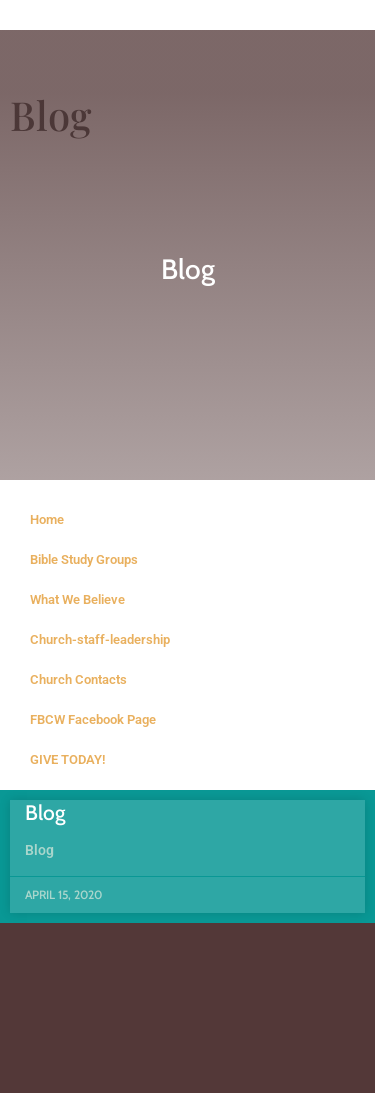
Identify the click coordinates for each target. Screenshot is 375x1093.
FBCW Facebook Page (93, 719)
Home (47, 519)
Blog (45, 812)
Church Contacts (78, 679)
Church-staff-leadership (100, 639)
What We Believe (77, 599)
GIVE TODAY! (67, 759)
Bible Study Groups (84, 559)
